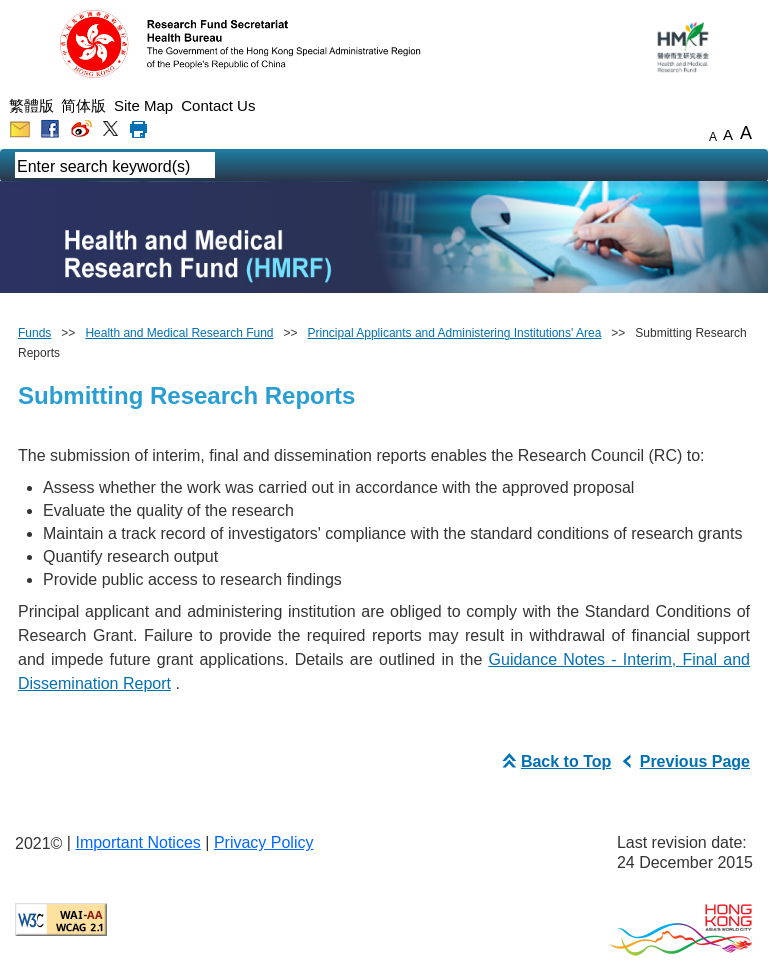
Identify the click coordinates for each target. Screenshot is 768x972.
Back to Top (554, 761)
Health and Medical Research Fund (179, 333)
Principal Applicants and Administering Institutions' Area (455, 333)
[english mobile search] (230, 167)
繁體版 (31, 105)
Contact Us (218, 105)
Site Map (143, 105)
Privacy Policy (264, 842)
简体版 (83, 105)
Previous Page (683, 761)
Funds (34, 333)
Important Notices (137, 842)
